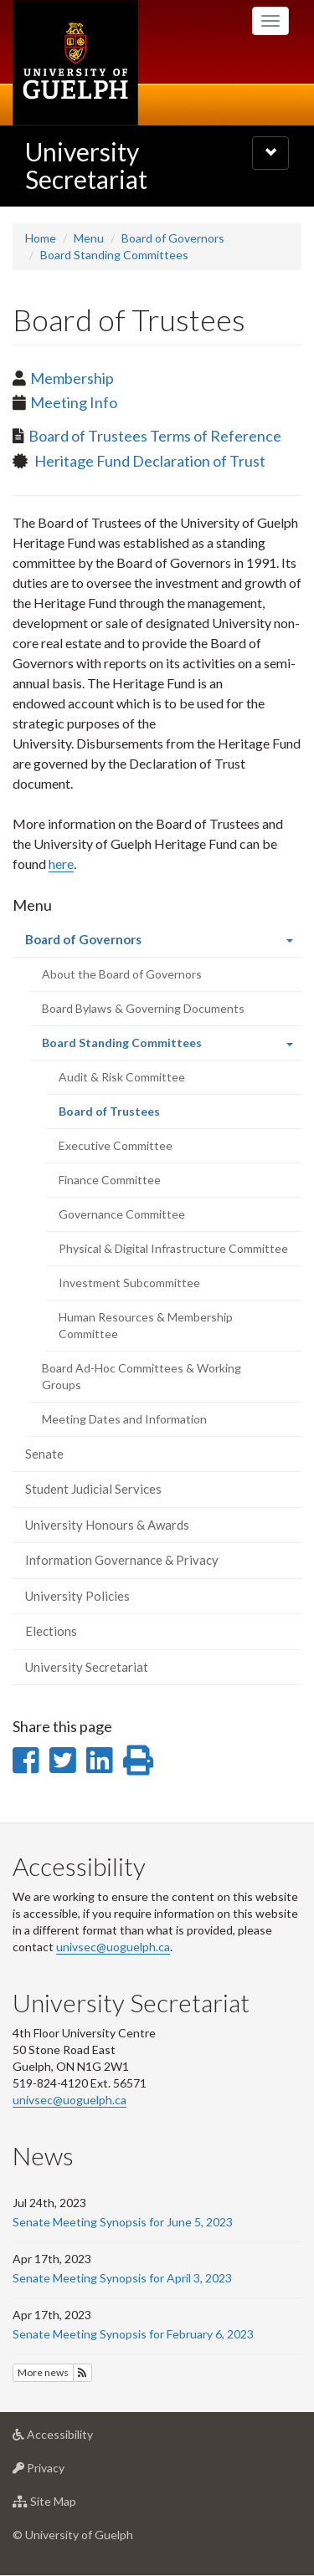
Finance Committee (110, 1180)
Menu (89, 238)
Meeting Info (73, 402)
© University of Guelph (73, 2534)
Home (40, 238)
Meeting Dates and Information (124, 1419)
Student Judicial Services (93, 1488)
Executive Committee (115, 1145)
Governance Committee (122, 1214)
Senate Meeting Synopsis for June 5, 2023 (123, 2222)
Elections (51, 1630)
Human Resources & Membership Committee (146, 1325)
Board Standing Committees (114, 255)
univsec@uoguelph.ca (113, 1947)
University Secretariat (86, 165)
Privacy (65, 2472)
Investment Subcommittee (129, 1282)
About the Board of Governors (122, 974)
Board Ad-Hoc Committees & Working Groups (141, 1376)
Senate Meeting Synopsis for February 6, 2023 (133, 2334)
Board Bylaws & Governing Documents (143, 1008)
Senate (44, 1453)
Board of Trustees (132, 1115)
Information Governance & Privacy (122, 1559)
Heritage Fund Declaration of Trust (148, 461)
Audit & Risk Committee (122, 1077)
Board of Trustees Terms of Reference (154, 436)
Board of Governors (172, 238)
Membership (72, 378)
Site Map (71, 2505)
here (61, 863)
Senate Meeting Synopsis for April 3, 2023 (122, 2278)
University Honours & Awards (107, 1524)
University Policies (77, 1595)
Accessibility (79, 2438)
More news (43, 2372)
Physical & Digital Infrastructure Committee (173, 1248)
